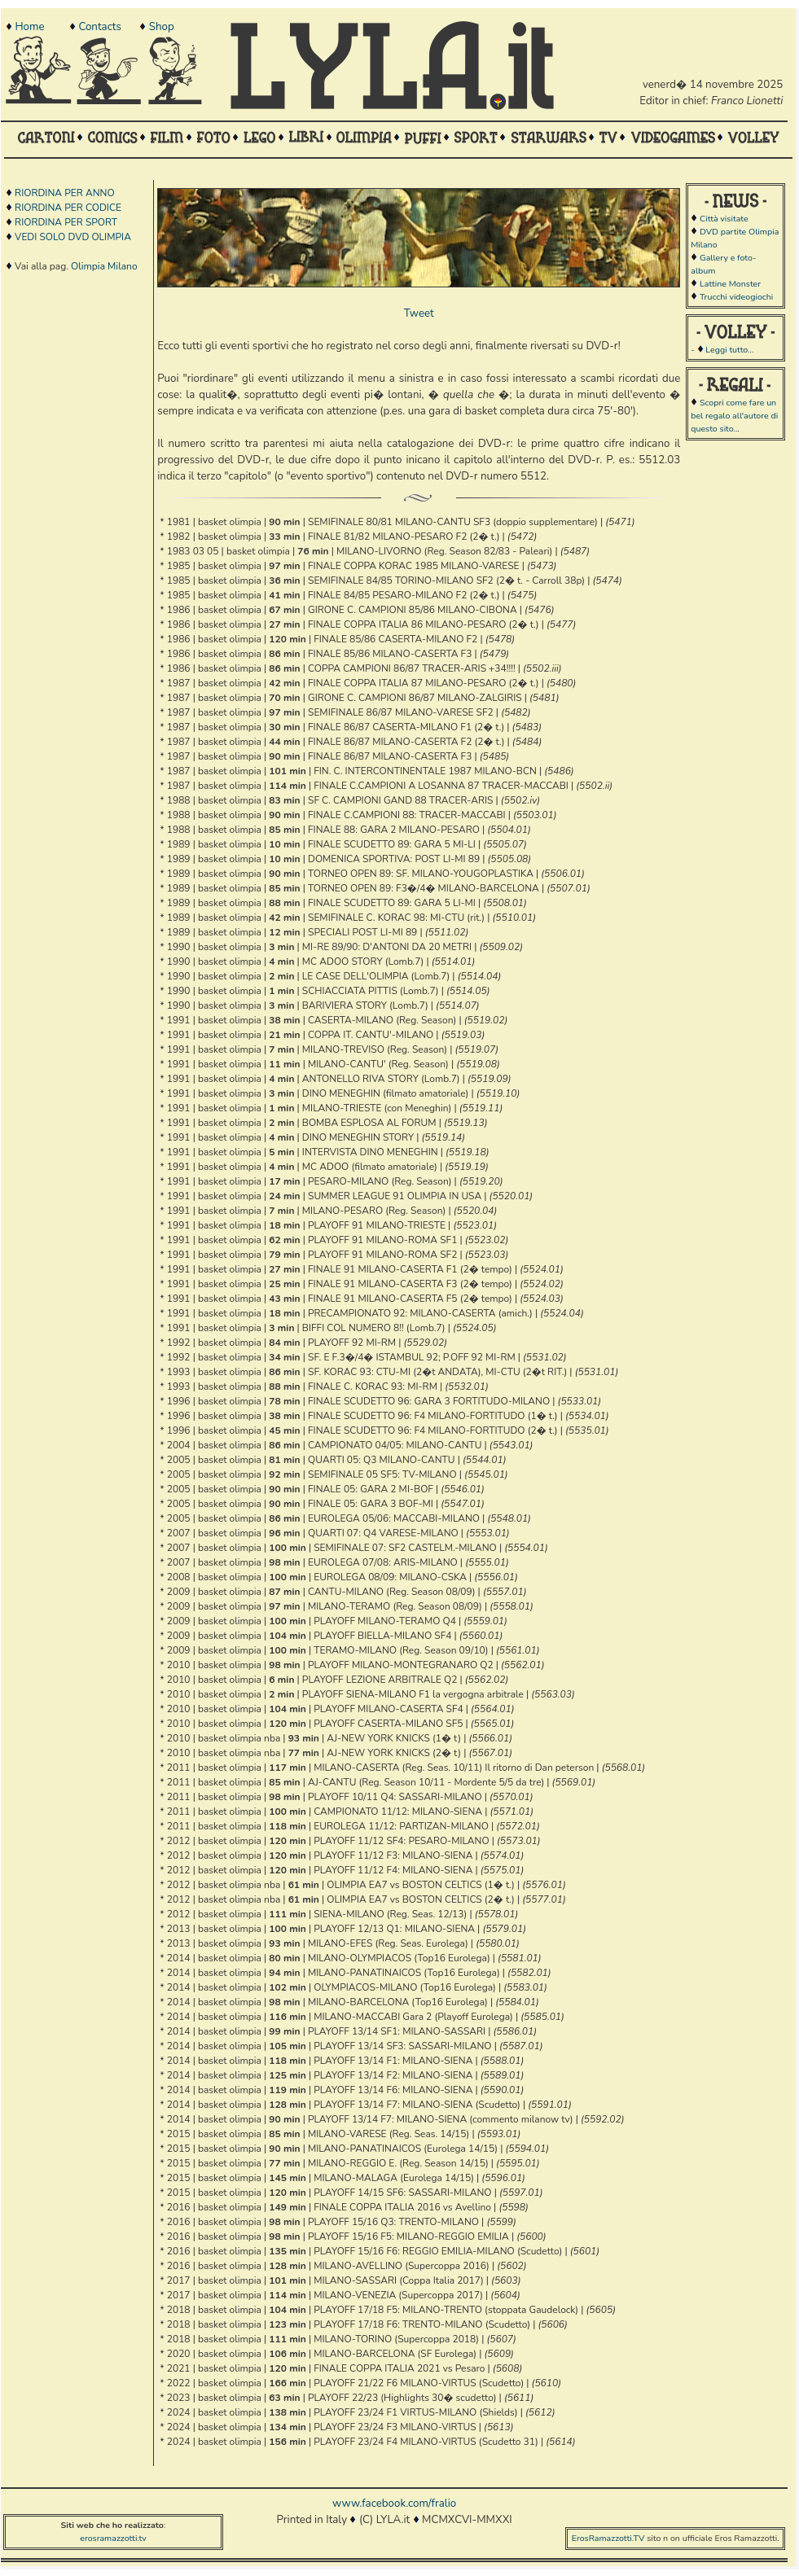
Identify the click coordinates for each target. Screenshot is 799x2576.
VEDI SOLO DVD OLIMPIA (73, 236)
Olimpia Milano (104, 266)
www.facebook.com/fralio (394, 2503)
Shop (161, 27)
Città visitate (724, 218)
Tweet (419, 313)
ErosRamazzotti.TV (608, 2538)
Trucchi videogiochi (736, 297)
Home (29, 27)
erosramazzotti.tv (113, 2538)
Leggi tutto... (729, 350)
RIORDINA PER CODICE (68, 207)
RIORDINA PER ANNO (65, 192)
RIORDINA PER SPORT (66, 222)
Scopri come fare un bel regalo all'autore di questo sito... (734, 415)
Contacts (99, 27)
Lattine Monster (730, 284)
